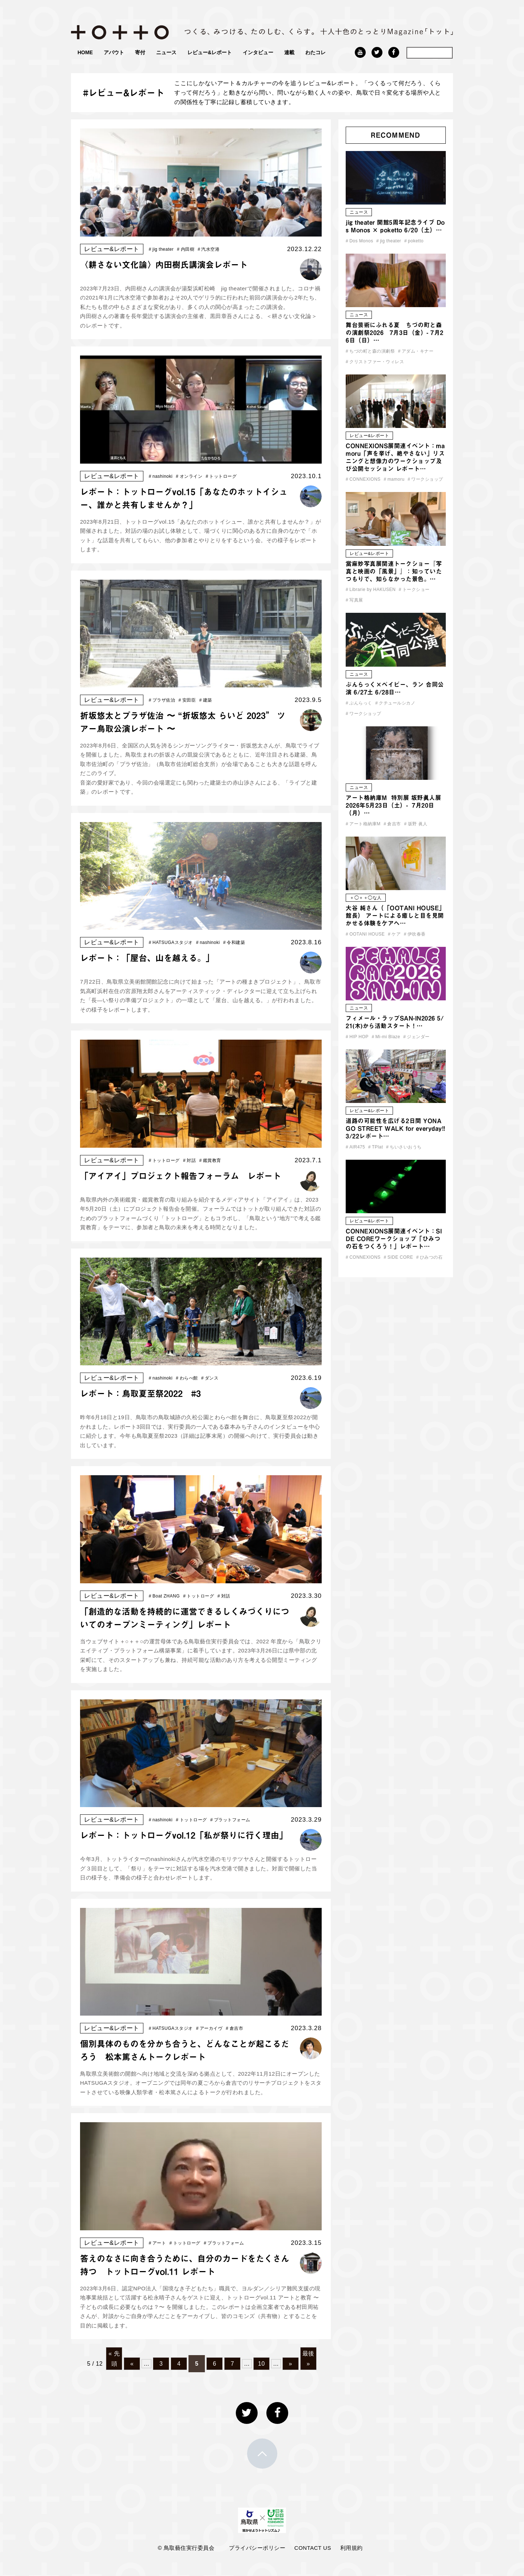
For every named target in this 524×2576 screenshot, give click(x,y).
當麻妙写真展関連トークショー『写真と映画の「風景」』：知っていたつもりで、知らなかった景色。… (394, 571)
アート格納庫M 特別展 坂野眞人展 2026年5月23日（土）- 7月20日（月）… (393, 805)
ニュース (166, 52)
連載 (289, 52)
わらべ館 (187, 1378)
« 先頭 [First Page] (114, 2358)
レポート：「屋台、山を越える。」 (147, 958)
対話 (189, 1160)
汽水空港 (208, 249)
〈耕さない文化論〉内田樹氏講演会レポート (163, 265)
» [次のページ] (290, 2364)
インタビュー (258, 52)
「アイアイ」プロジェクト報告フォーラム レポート (180, 1176)
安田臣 (187, 700)
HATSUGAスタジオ (171, 942)
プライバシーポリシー (257, 2548)
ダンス (210, 1378)
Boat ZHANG (164, 1596)
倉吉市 (234, 2028)
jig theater (161, 249)
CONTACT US (312, 2548)
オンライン (189, 476)
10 (261, 2364)
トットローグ (221, 476)
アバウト (114, 52)
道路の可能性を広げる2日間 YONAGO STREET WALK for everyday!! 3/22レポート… (395, 1128)
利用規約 (351, 2548)
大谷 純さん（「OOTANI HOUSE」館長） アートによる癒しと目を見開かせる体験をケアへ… (395, 915)
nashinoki (160, 476)
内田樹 (185, 249)
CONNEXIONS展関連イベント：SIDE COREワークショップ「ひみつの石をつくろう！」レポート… (394, 1238)
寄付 (140, 52)
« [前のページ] (132, 2364)
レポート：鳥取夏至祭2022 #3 (140, 1393)
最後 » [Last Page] (308, 2358)
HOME (85, 52)
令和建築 (234, 942)
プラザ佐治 (162, 700)
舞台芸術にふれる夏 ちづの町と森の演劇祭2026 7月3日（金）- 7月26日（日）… (395, 332)
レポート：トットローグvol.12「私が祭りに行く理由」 (183, 1835)
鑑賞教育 (210, 1160)
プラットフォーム (230, 1819)
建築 (205, 700)
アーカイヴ (209, 2028)
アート (157, 2243)
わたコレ (315, 52)
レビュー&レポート (209, 52)
